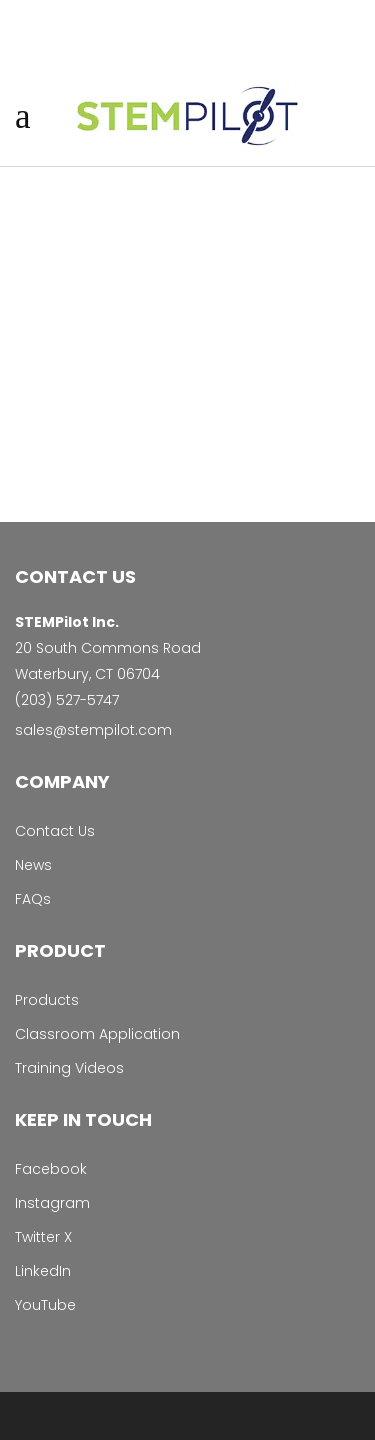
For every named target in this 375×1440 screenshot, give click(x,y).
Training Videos (69, 1068)
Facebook (51, 1169)
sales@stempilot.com (93, 730)
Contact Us (55, 831)
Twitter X (43, 1237)
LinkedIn (43, 1271)
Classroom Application (97, 1034)
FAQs (33, 899)
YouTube (45, 1305)
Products (47, 1000)
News (33, 865)
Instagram (52, 1203)
